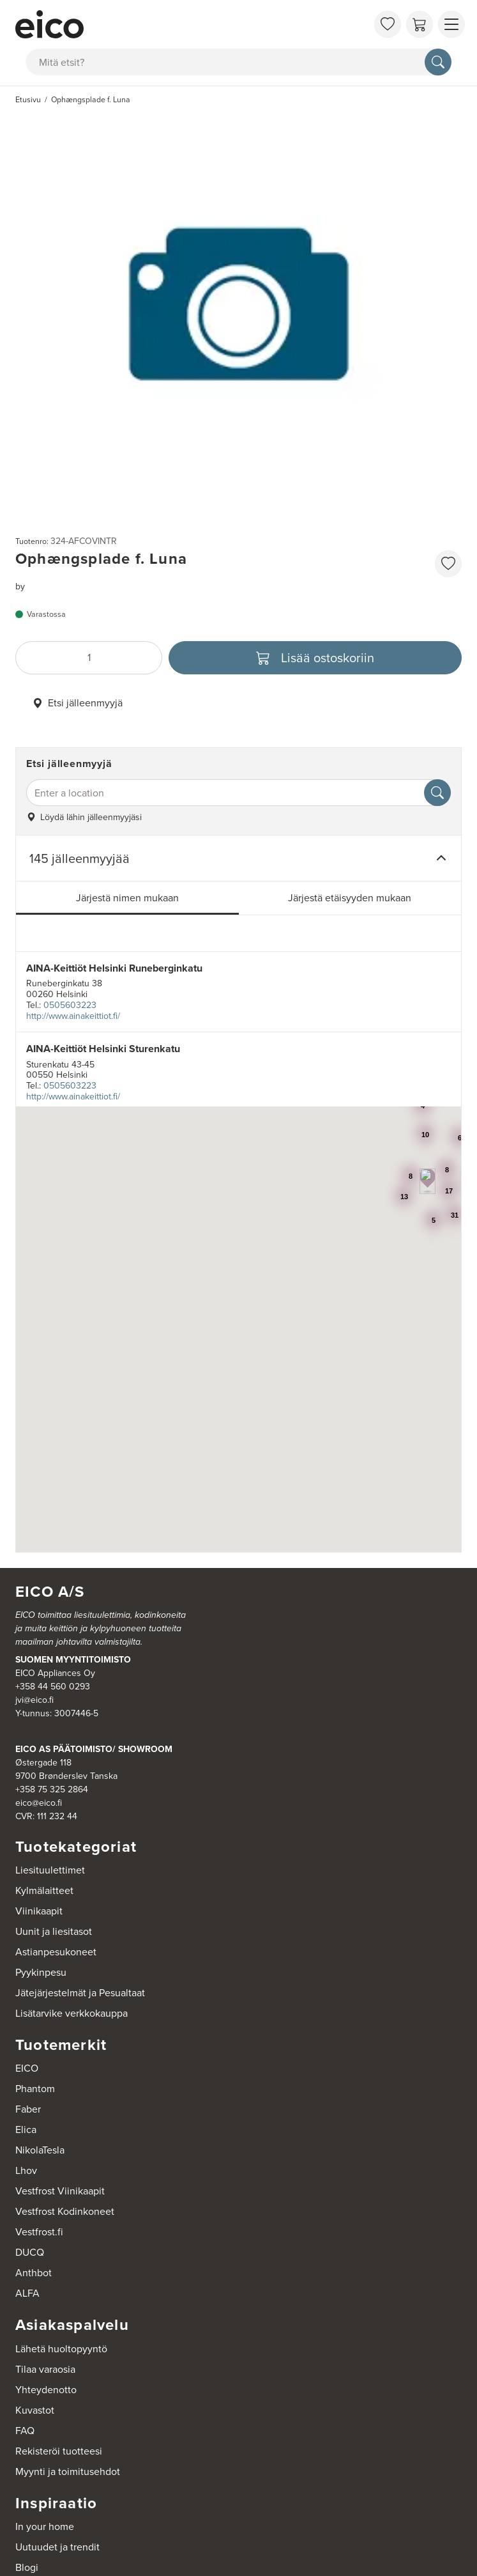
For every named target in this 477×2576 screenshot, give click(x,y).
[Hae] (438, 62)
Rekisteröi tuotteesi (58, 2451)
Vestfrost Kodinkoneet (64, 2211)
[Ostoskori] (419, 24)
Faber (28, 2109)
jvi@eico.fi (34, 1700)
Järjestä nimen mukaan (127, 897)
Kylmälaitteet (44, 1890)
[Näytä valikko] (451, 24)
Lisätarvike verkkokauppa (71, 2013)
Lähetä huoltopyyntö (61, 2348)
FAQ (24, 2430)
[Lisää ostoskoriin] (315, 657)
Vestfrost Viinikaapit (60, 2191)
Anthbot (33, 2272)
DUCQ (29, 2252)
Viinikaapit (39, 1911)
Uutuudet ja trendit (57, 2547)
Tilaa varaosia (45, 2369)
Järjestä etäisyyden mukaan (349, 897)
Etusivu (28, 99)
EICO (26, 2068)
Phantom (35, 2088)
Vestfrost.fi (39, 2231)
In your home (44, 2526)
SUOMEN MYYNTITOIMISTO (73, 1659)
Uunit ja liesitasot (53, 1931)
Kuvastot (34, 2410)
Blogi (26, 2567)
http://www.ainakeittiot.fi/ (73, 1016)
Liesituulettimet (50, 1870)
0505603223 (69, 1005)
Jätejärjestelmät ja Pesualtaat (80, 1992)
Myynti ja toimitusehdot (67, 2471)
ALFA (27, 2293)
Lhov (26, 2170)
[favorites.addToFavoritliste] (448, 563)
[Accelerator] (191, 24)
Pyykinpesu (40, 1972)
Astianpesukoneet (55, 1951)
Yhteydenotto (46, 2389)
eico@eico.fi (38, 1803)
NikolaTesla (39, 2150)
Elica (25, 2129)
